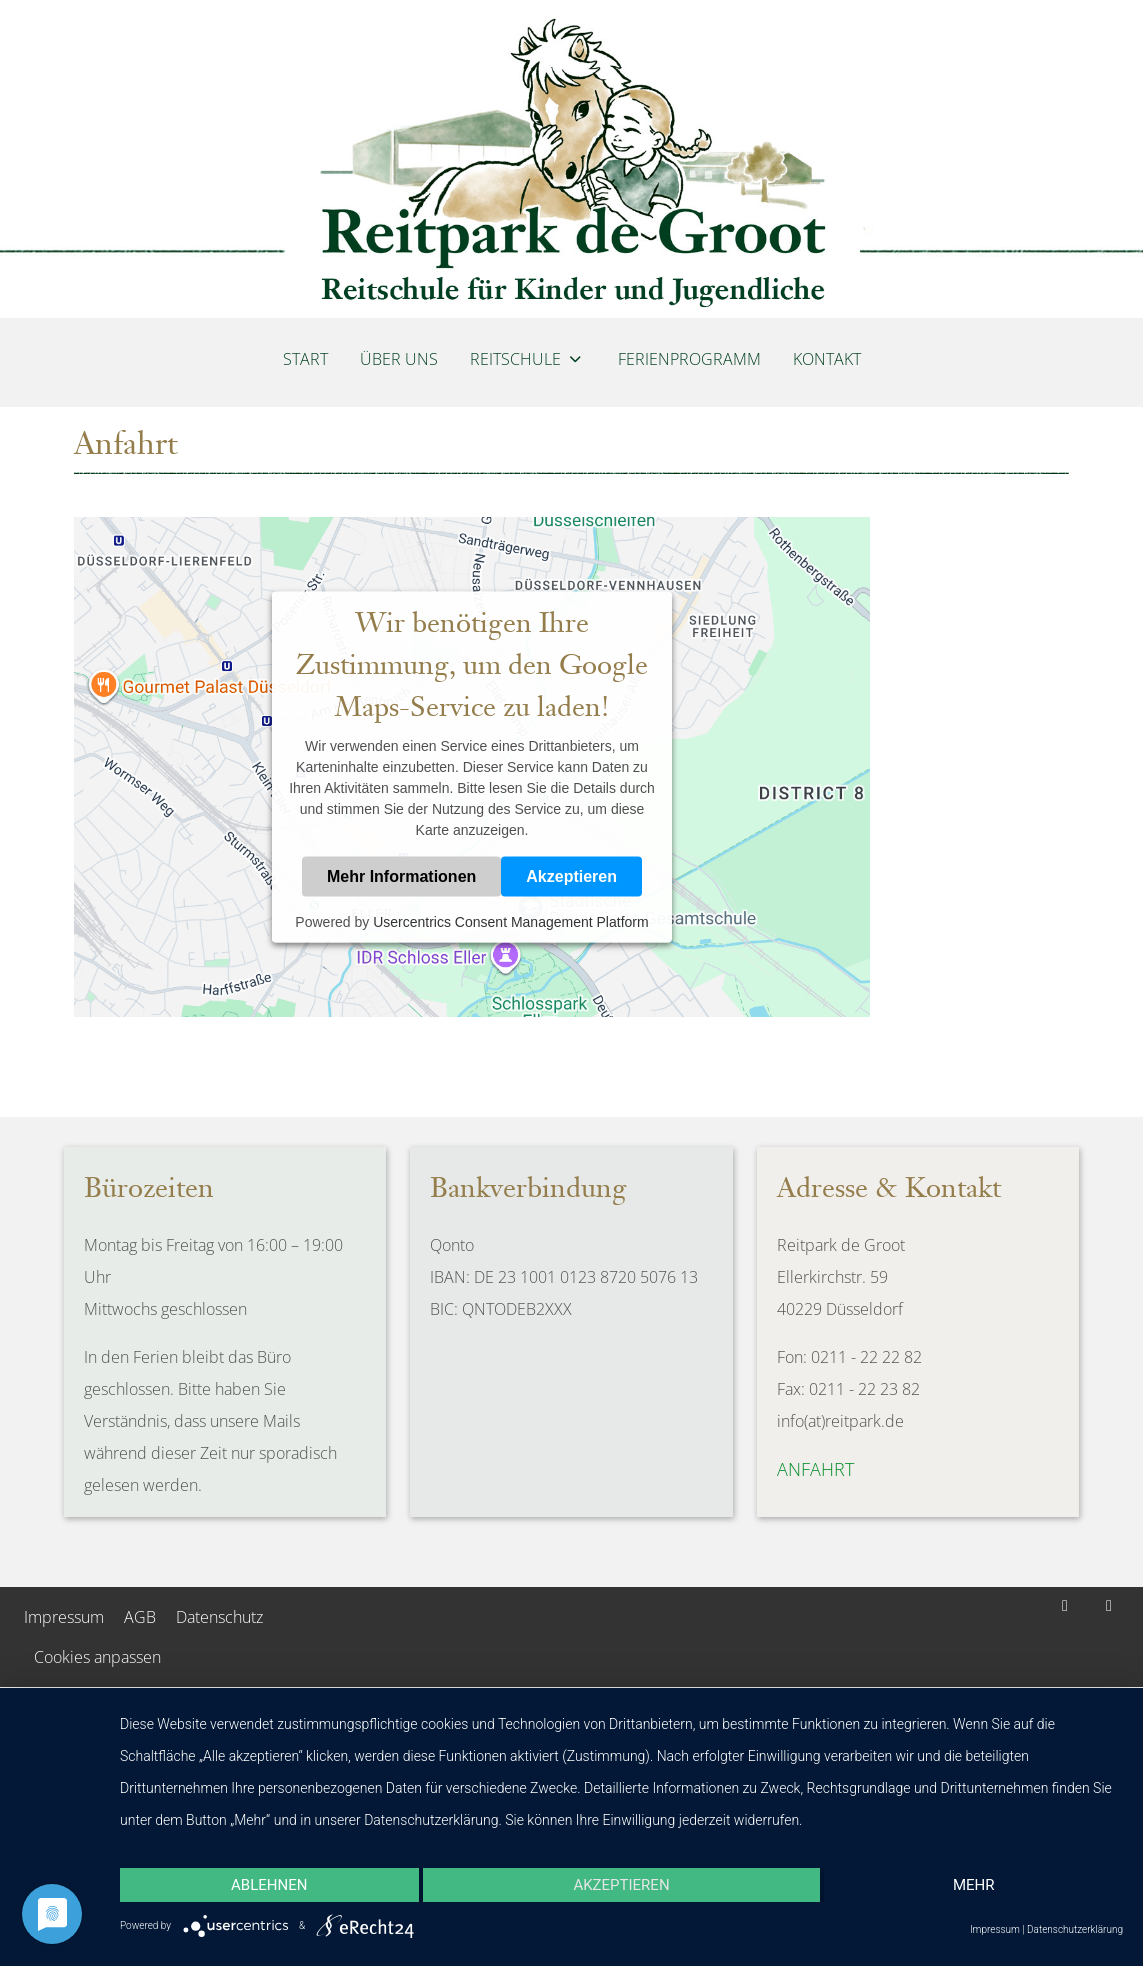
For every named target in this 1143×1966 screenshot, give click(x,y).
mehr (974, 1885)
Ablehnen (269, 1885)
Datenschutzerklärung (1075, 1929)
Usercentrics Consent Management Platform (510, 922)
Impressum (995, 1929)
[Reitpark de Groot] (571, 159)
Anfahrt (815, 1469)
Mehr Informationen (401, 876)
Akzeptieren (571, 876)
